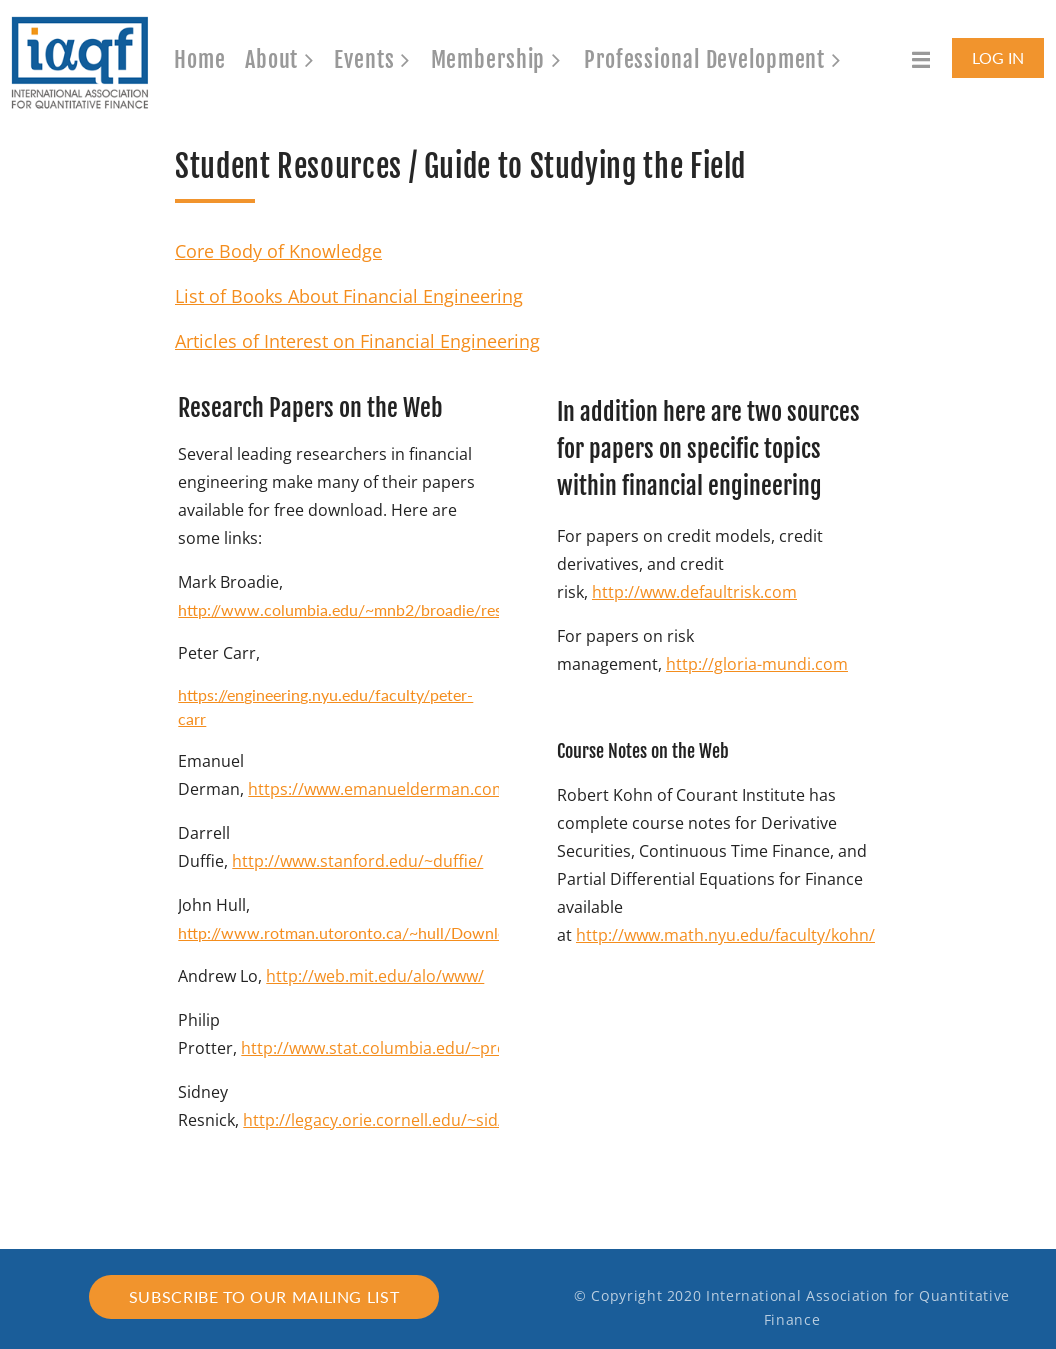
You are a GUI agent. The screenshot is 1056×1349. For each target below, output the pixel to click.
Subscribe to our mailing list (264, 1296)
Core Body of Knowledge (278, 251)
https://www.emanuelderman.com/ (380, 789)
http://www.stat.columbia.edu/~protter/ (391, 1048)
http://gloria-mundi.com (757, 664)
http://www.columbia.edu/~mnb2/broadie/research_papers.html (404, 609)
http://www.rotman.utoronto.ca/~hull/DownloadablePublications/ (412, 932)
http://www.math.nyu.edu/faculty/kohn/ (725, 935)
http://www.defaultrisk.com (694, 592)
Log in (998, 57)
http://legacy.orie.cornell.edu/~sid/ (373, 1120)
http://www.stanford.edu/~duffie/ (357, 861)
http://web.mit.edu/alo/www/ (375, 976)
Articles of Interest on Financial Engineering (357, 341)
